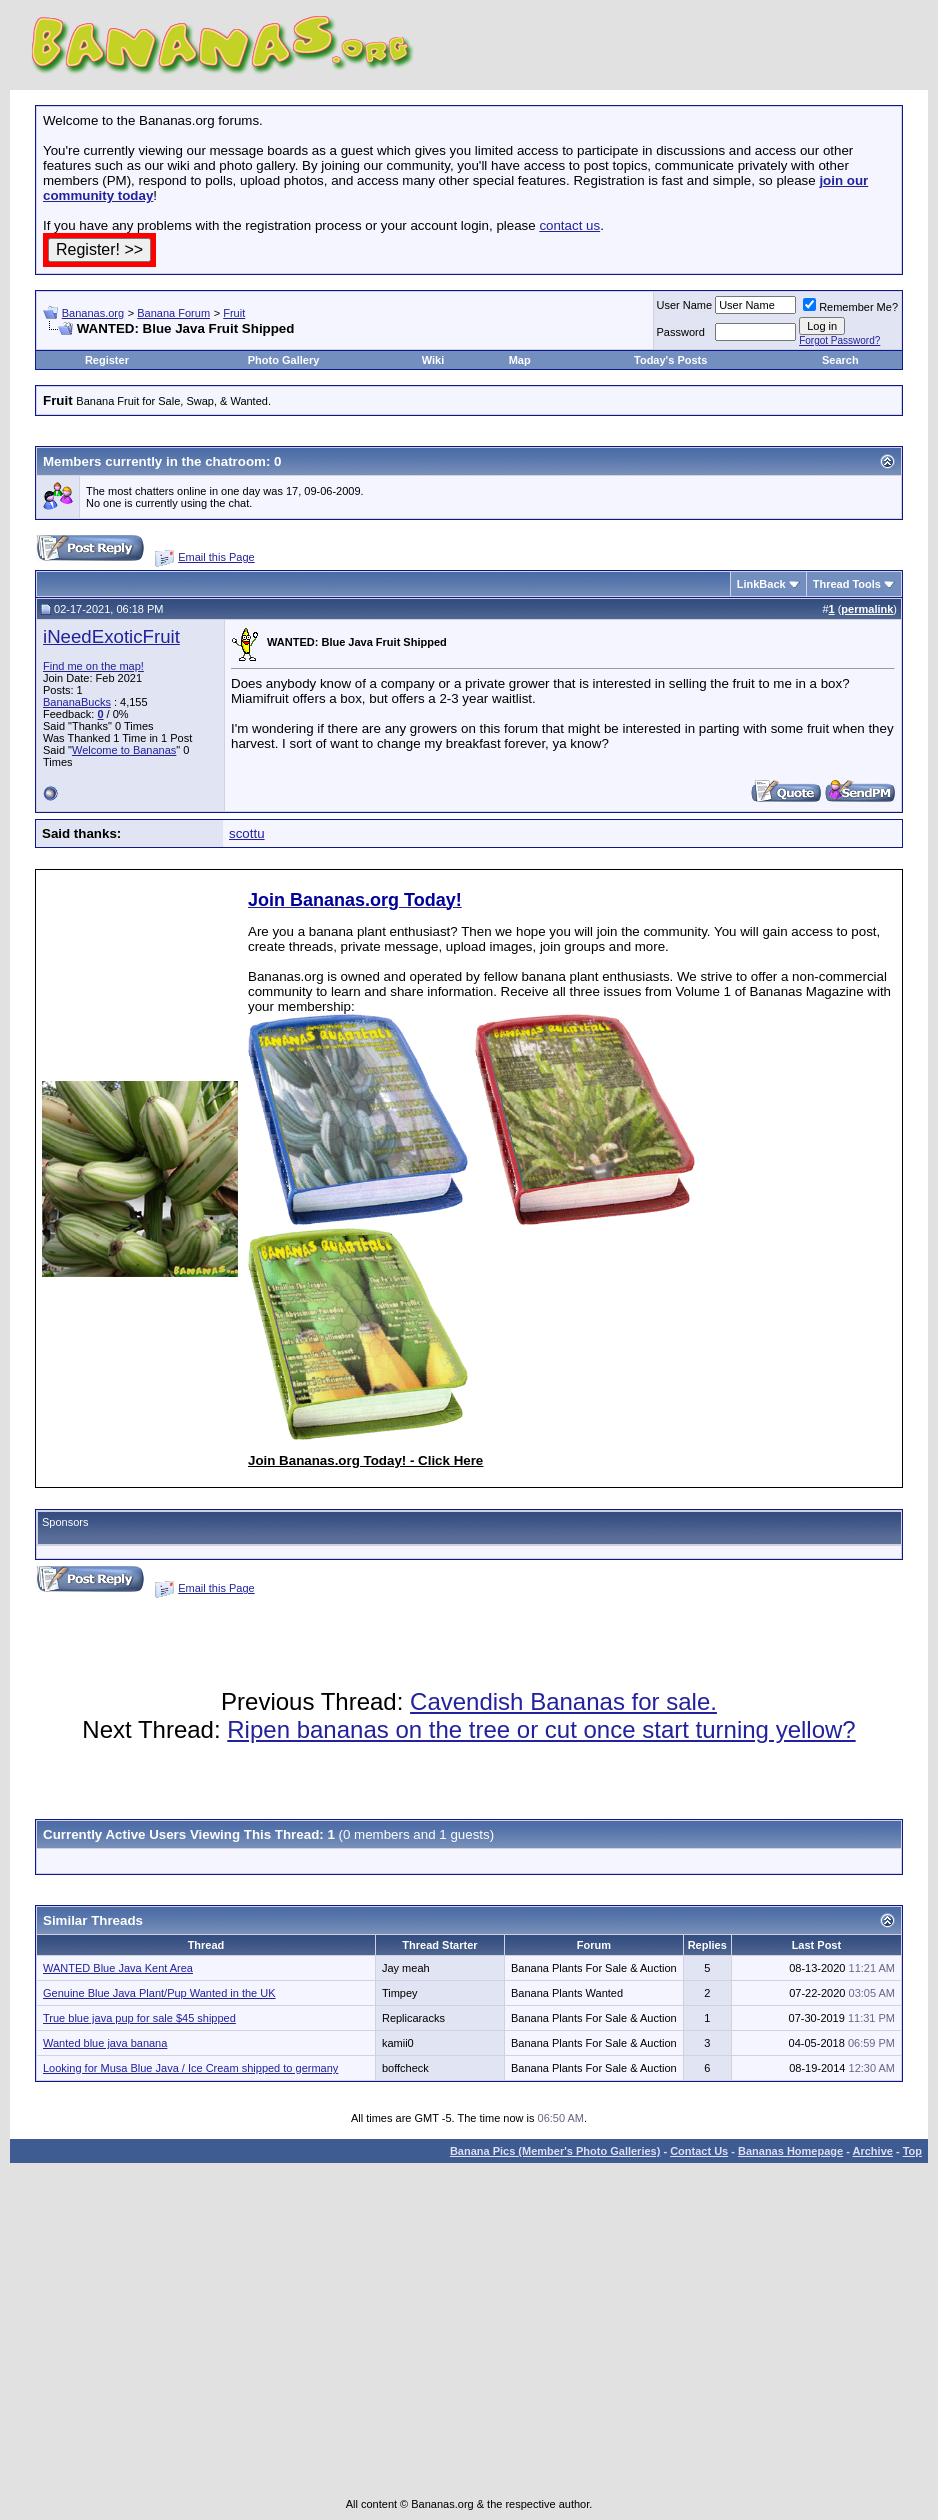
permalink (867, 609)
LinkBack (761, 584)
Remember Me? (850, 307)
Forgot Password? (839, 340)
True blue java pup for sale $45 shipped (139, 2018)
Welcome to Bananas (124, 750)
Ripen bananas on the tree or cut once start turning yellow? (541, 1729)
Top (912, 2151)
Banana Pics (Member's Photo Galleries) (555, 2151)
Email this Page (216, 557)
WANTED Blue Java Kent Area (118, 1968)
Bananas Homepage (790, 2151)
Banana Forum (173, 313)
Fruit (234, 313)
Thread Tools (847, 584)
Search (840, 360)
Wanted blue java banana (105, 2043)
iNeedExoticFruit (111, 636)
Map (520, 360)
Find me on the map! (93, 666)
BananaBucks (77, 702)
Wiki (433, 360)
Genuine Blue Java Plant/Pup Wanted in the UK (159, 1993)
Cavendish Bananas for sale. (563, 1701)
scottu (247, 833)
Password (681, 332)
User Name (685, 305)
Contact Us (699, 2151)
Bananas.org (93, 313)
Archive (873, 2151)
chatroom (235, 461)
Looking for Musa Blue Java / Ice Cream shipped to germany (190, 2068)
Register (107, 360)
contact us (569, 225)
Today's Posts (670, 360)
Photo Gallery (284, 360)
